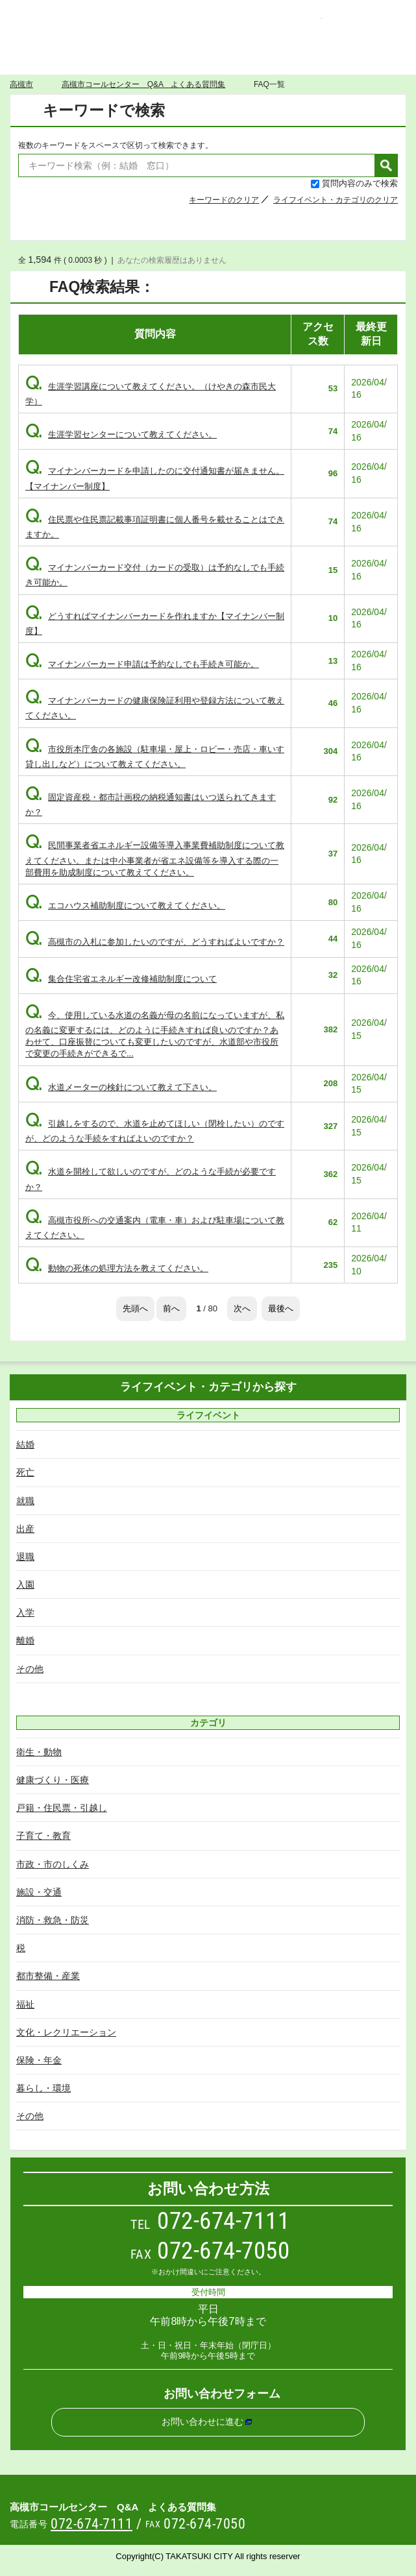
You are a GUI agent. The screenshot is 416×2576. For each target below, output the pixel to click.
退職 (25, 1556)
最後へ (280, 1308)
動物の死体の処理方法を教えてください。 (116, 1268)
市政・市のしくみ (52, 1864)
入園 (25, 1584)
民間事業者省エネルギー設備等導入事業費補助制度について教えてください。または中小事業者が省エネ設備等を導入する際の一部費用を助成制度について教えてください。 (154, 858)
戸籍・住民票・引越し (61, 1808)
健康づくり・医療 (52, 1780)
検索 (386, 165)
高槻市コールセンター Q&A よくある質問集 (208, 27)
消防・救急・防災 (52, 1920)
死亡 (25, 1472)
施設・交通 (39, 1892)
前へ (171, 1308)
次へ (242, 1308)
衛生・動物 (39, 1752)
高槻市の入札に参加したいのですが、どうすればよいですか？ (154, 942)
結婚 (25, 1444)
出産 (25, 1529)
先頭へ (135, 1308)
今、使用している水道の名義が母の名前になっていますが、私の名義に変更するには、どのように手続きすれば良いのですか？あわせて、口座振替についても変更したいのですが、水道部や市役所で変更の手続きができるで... (154, 1034)
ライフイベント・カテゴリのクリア (335, 199)
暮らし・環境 (43, 2088)
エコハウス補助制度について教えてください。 (125, 905)
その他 (29, 1669)
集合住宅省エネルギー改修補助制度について (121, 979)
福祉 (25, 2004)
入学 (25, 1612)
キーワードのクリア (224, 199)
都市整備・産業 (48, 1976)
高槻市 (21, 84)
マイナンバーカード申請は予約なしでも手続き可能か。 (142, 664)
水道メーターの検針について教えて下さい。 (121, 1087)
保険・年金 (39, 2060)
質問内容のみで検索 (360, 183)
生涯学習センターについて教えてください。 (121, 434)
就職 (25, 1501)
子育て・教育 (43, 1835)
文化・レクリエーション (66, 2032)
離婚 (25, 1640)
